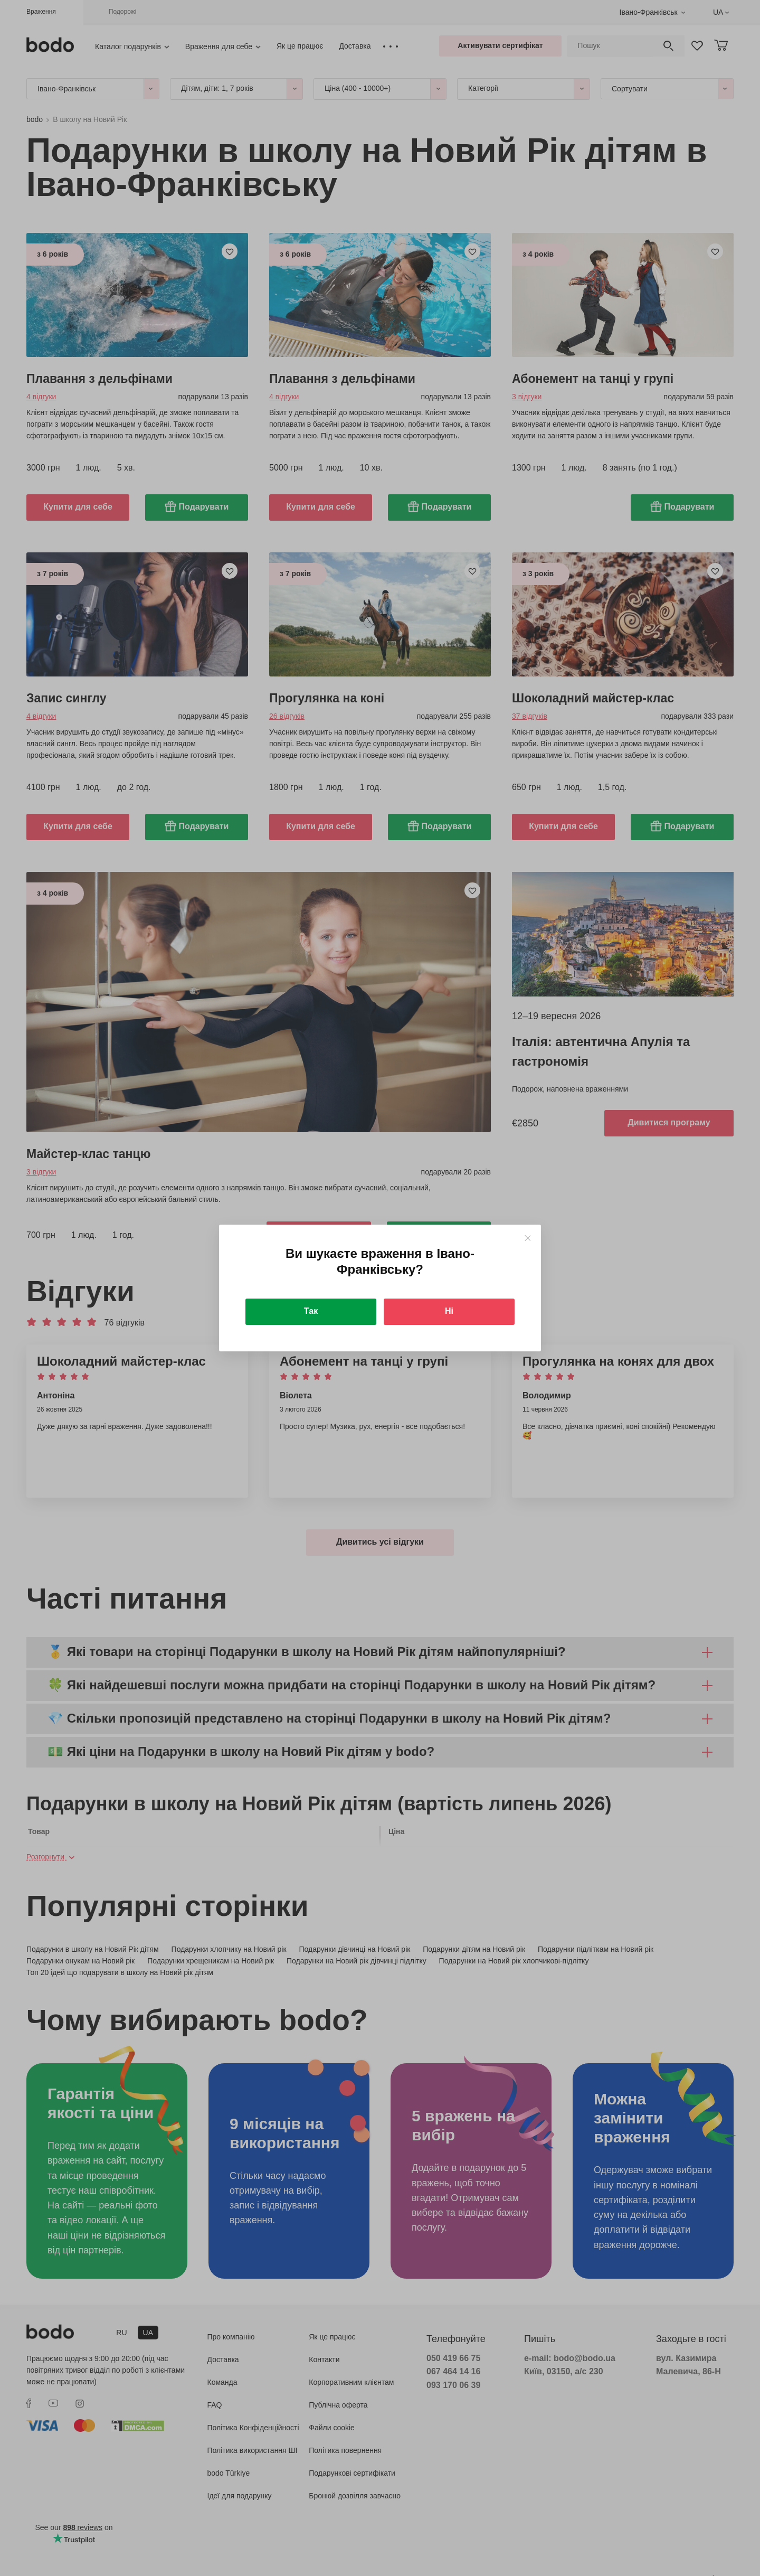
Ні (449, 1310)
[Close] (527, 1238)
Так (311, 1310)
